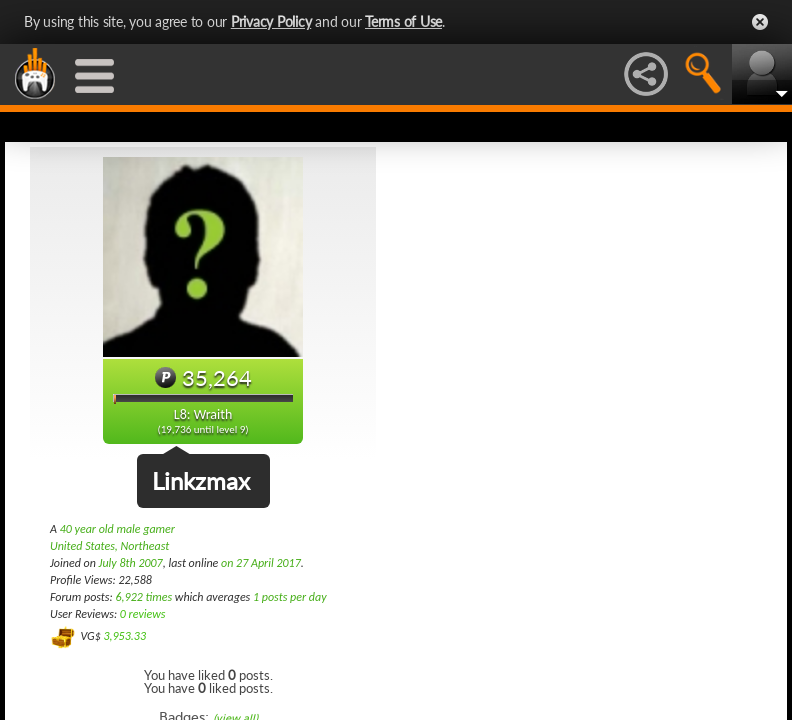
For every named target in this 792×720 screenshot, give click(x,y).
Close (760, 22)
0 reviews (143, 614)
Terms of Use (403, 21)
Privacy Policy (271, 21)
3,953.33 (124, 636)
